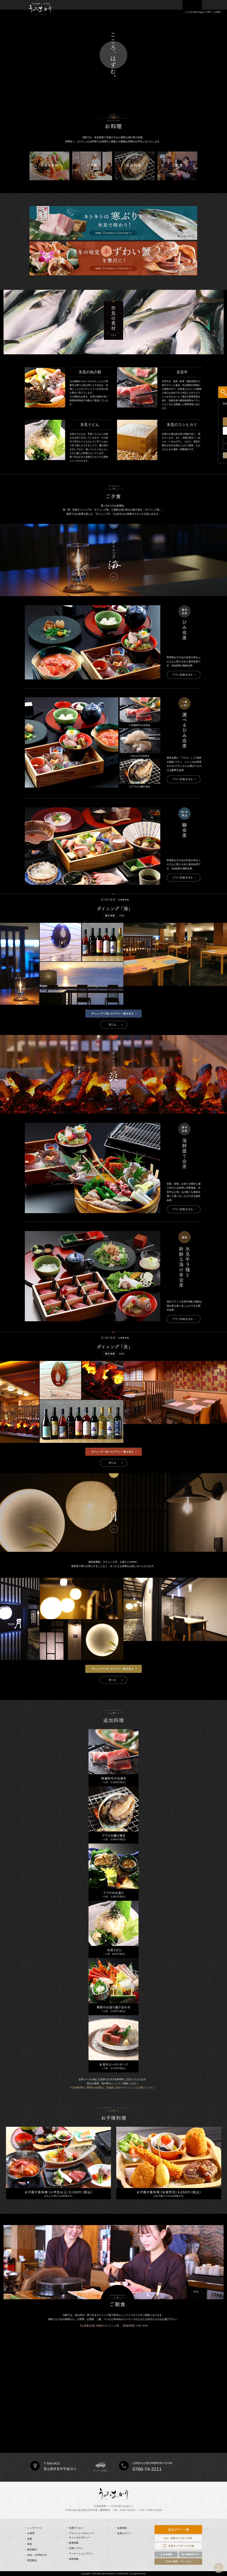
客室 (95, 5)
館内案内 (32, 2549)
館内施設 (111, 5)
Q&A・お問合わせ (37, 2554)
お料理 (68, 5)
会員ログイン (124, 2533)
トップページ (34, 2528)
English (192, 5)
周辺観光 (128, 5)
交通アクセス (149, 5)
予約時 (110, 2087)
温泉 (82, 5)
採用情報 (74, 2559)
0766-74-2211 (147, 2469)
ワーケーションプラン (81, 2553)
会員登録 (122, 2528)
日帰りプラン (171, 5)
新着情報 (74, 2542)
